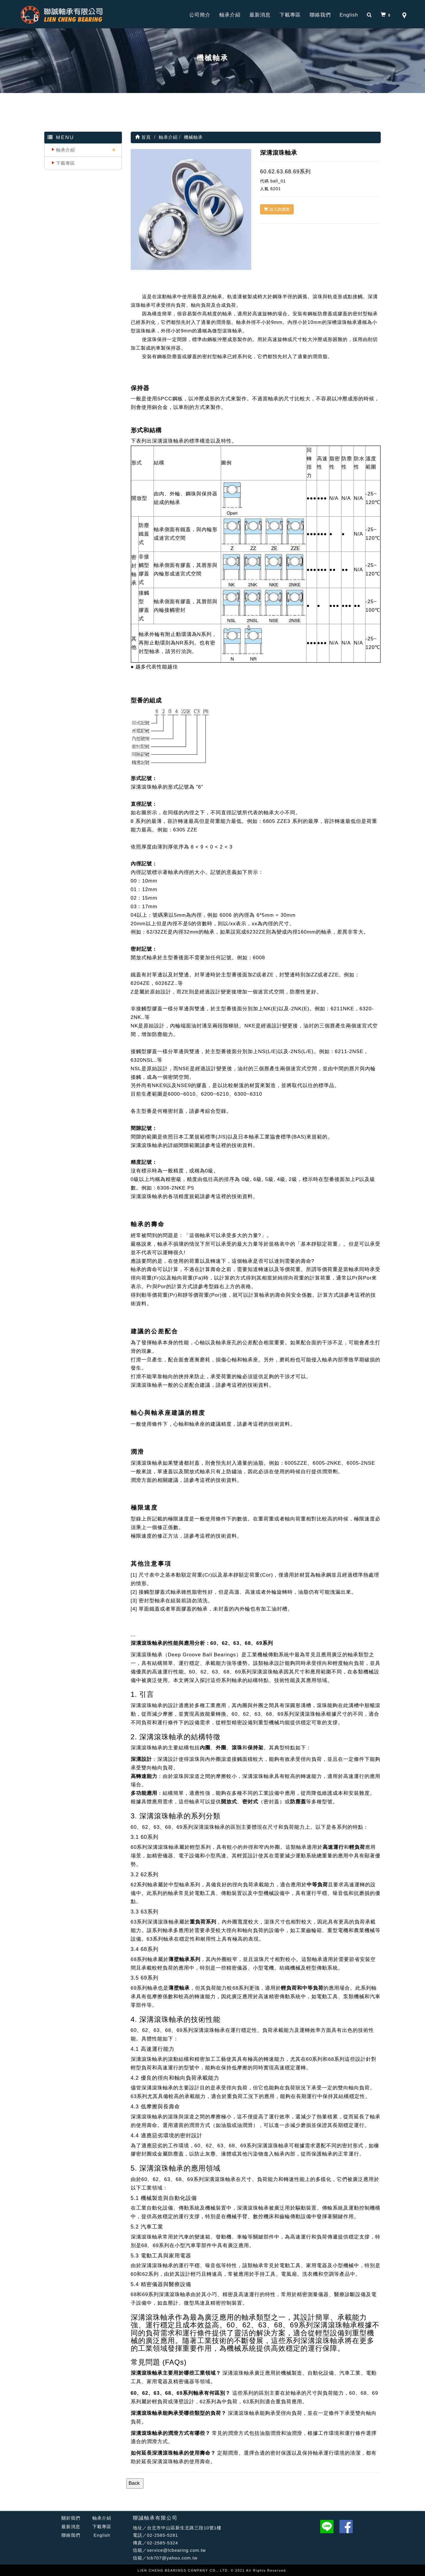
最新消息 (260, 15)
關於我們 (70, 2517)
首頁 (143, 137)
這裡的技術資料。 (237, 1145)
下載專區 (290, 15)
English (349, 15)
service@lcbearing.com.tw (176, 2550)
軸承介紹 (230, 15)
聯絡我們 (320, 15)
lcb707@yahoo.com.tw (172, 2557)
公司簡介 (199, 15)
